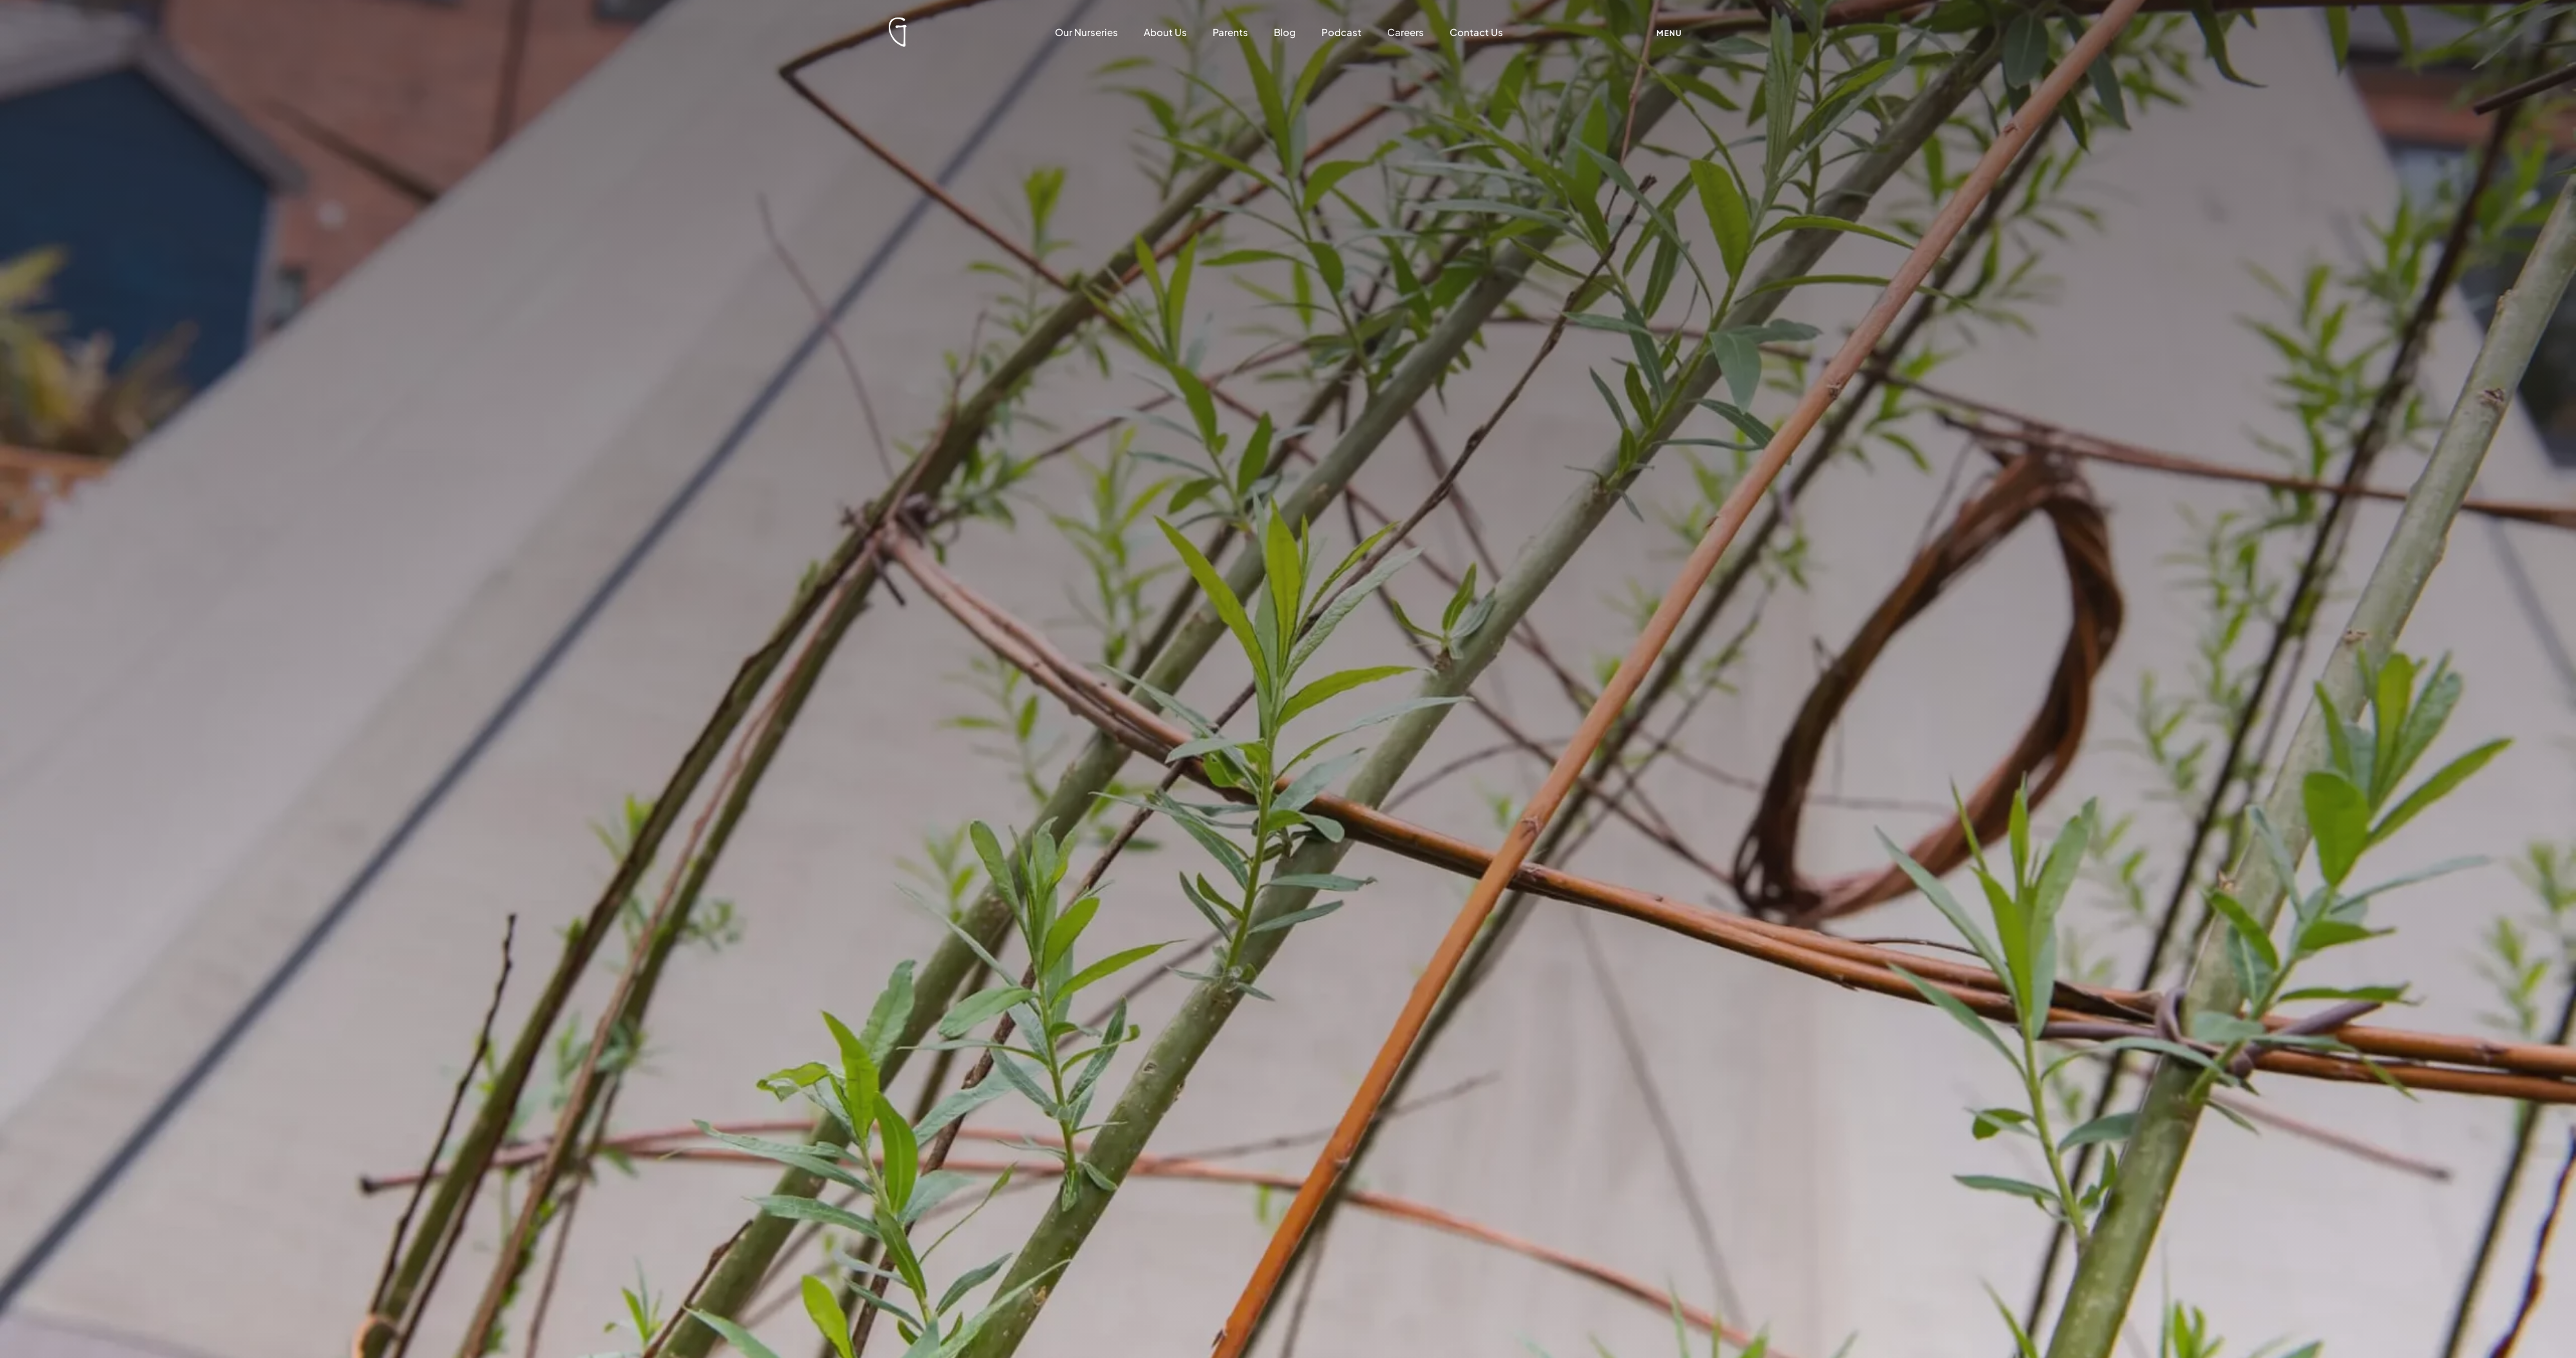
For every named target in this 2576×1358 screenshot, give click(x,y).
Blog (1285, 32)
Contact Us (1476, 32)
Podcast (1341, 32)
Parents (1230, 32)
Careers (1405, 32)
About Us (1165, 32)
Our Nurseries (1086, 32)
